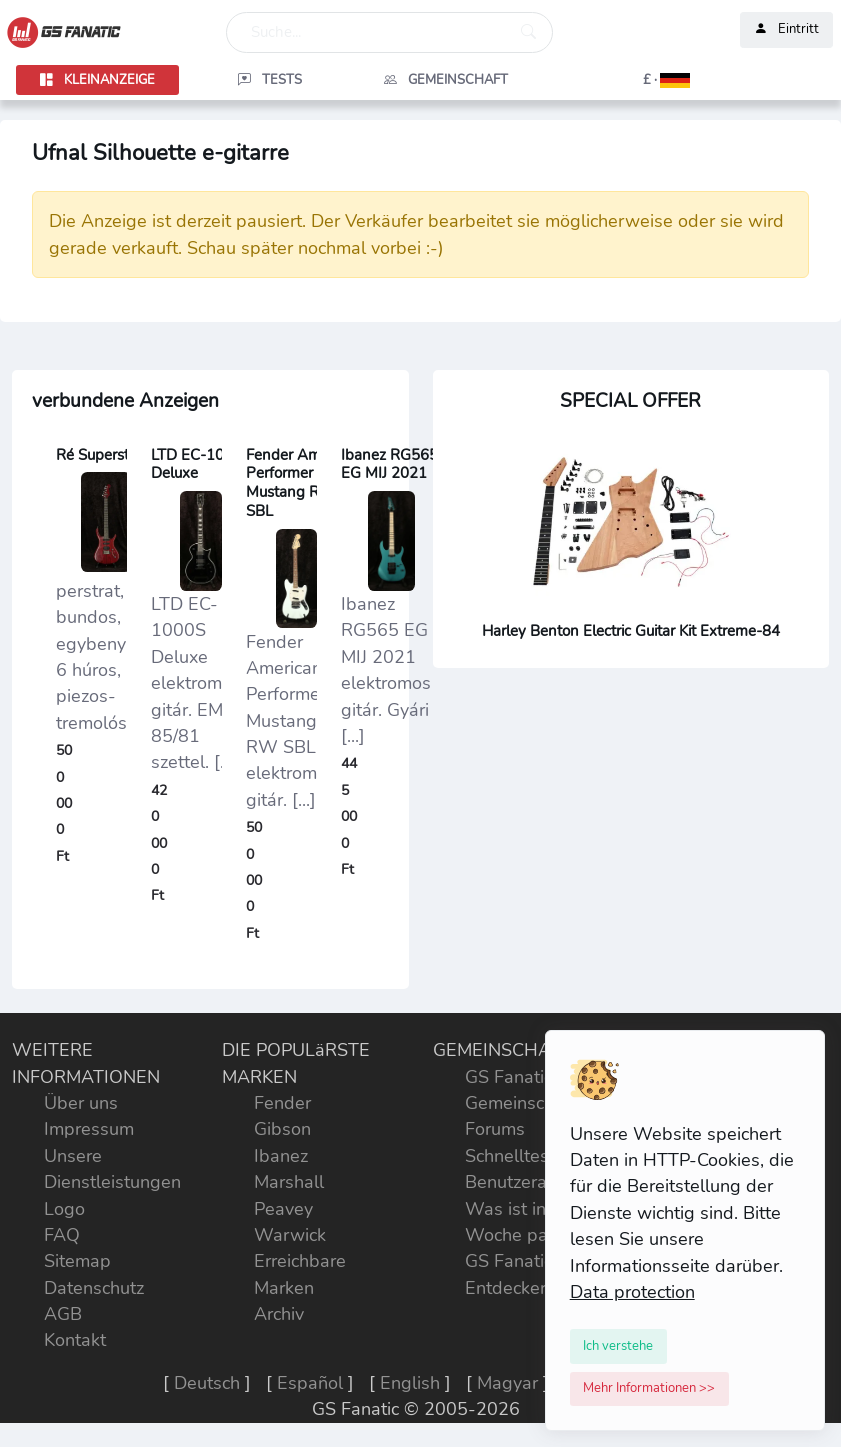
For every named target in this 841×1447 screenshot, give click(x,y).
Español (310, 1383)
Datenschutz (94, 1288)
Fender (282, 1103)
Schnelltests (514, 1156)
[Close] (619, 1346)
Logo (64, 1209)
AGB (63, 1314)
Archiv (279, 1314)
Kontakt (75, 1340)
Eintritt (786, 30)
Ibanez (281, 1156)
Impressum (89, 1129)
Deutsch (207, 1383)
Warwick (290, 1235)
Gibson (282, 1129)
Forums (495, 1129)
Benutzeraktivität (533, 1182)
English (410, 1383)
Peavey (283, 1209)
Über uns (81, 1103)
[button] (622, 80)
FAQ (62, 1235)
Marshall (289, 1182)
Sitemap (77, 1261)
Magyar (507, 1383)
